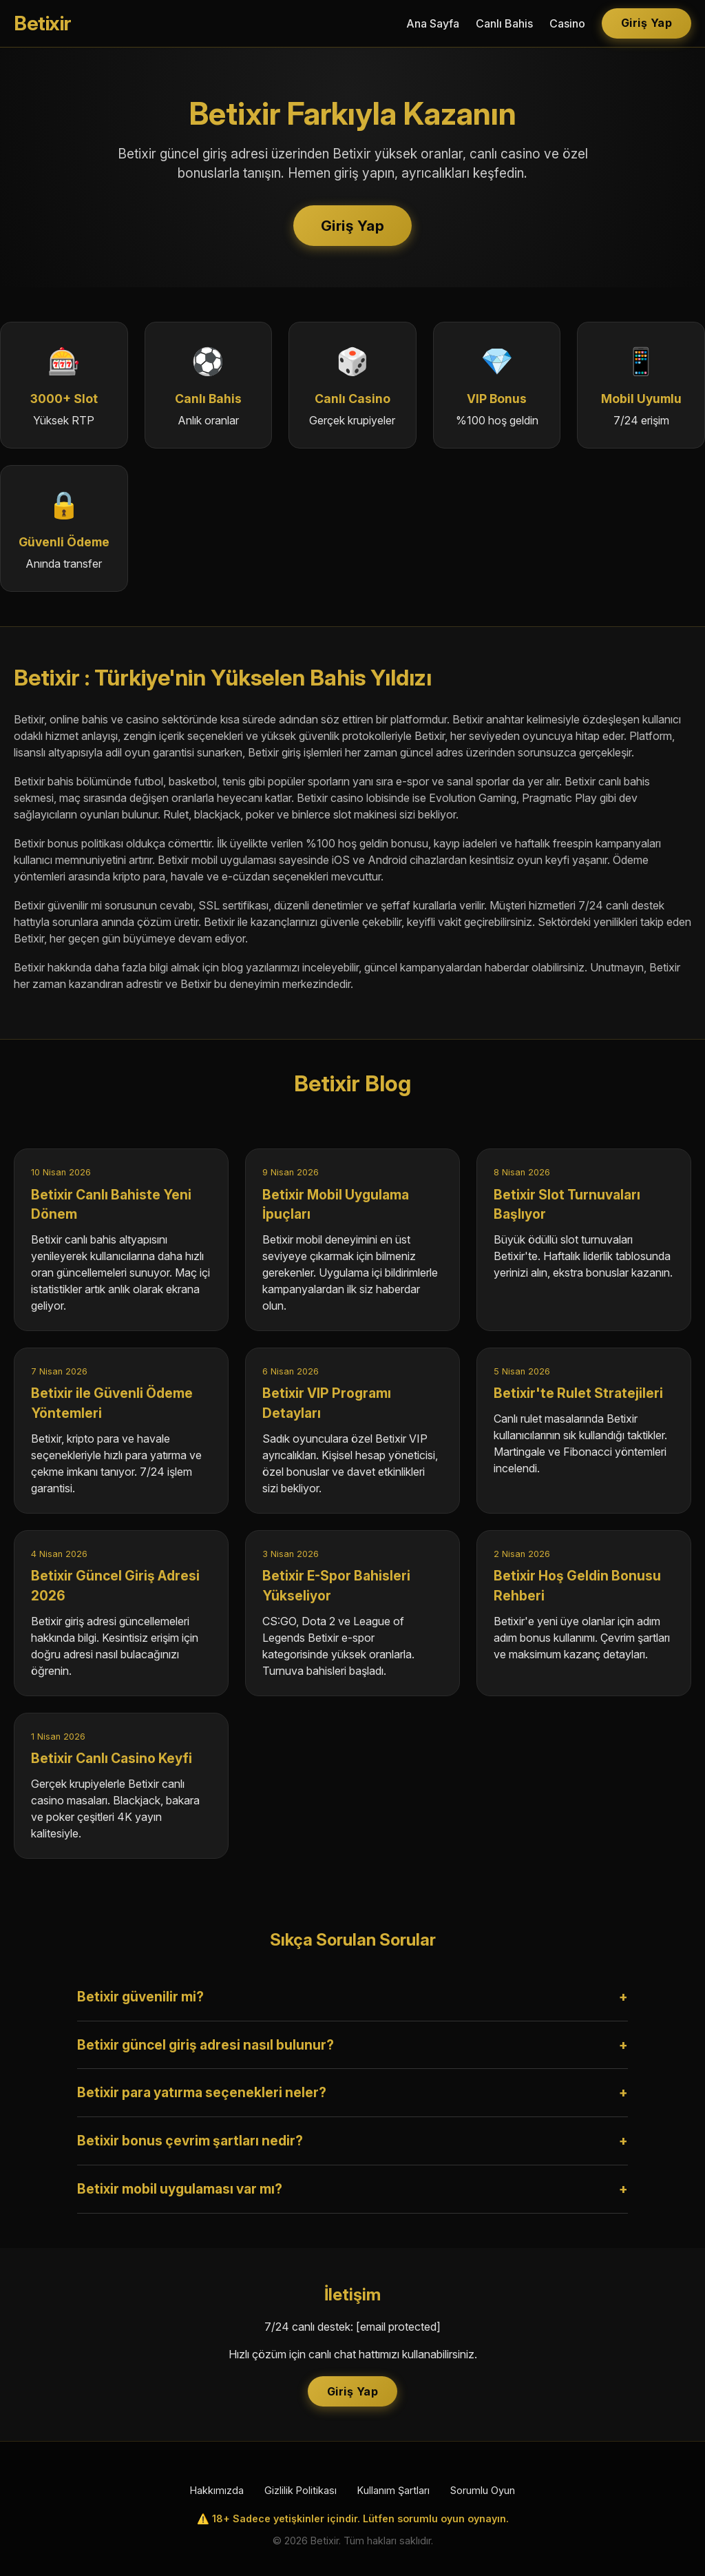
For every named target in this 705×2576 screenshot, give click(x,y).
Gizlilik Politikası (300, 2490)
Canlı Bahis (504, 23)
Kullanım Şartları (393, 2490)
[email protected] (398, 2326)
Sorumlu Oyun (482, 2490)
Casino (567, 23)
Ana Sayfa (432, 23)
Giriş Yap (647, 23)
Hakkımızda (217, 2490)
